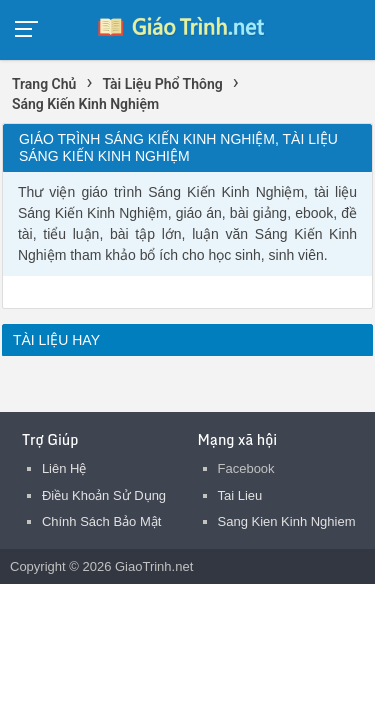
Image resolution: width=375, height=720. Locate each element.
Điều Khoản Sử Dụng (104, 495)
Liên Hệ (64, 468)
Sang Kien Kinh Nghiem (287, 521)
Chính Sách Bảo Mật (102, 521)
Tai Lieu (240, 495)
